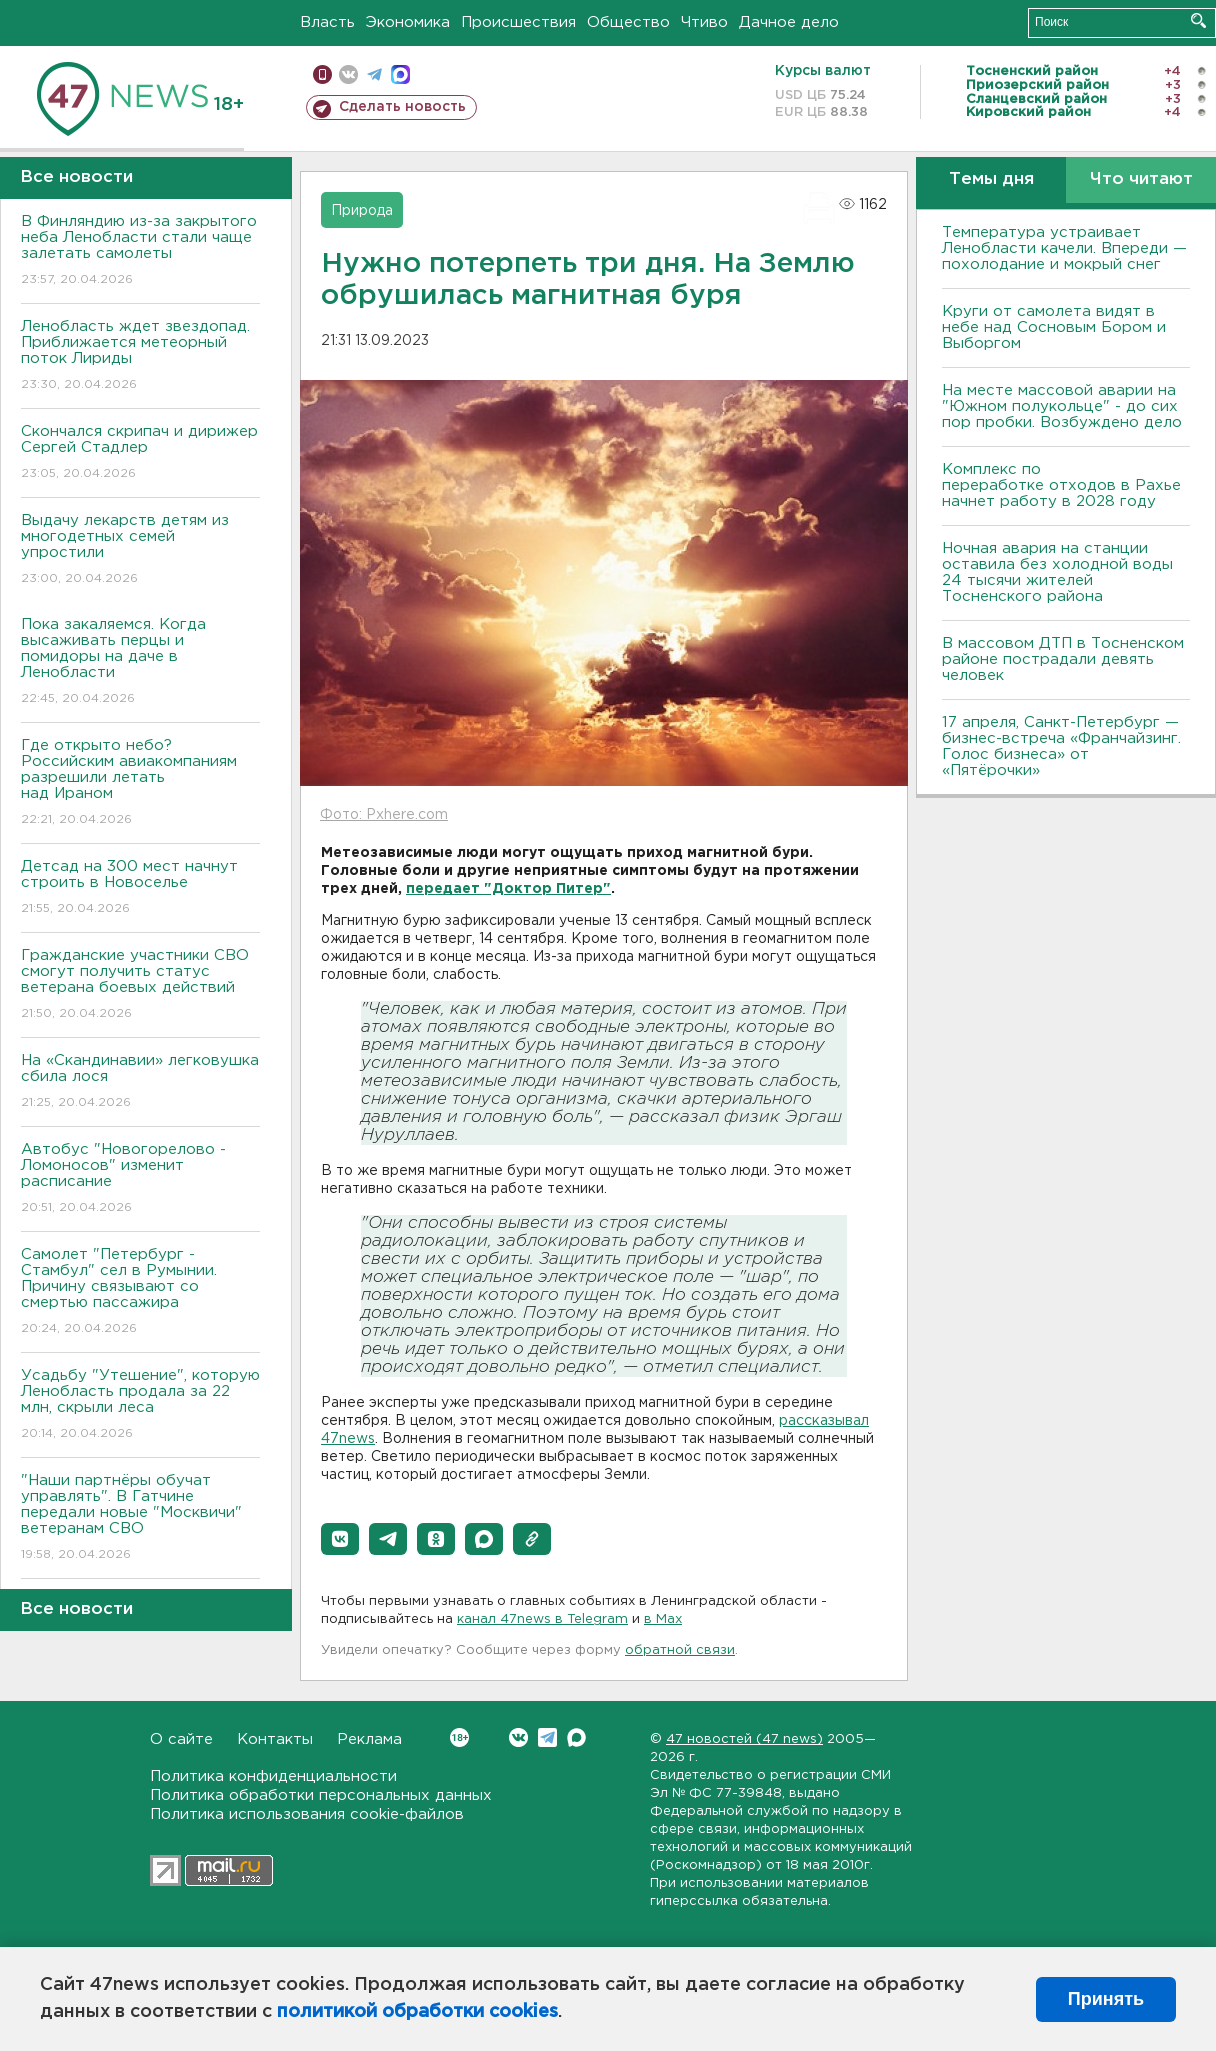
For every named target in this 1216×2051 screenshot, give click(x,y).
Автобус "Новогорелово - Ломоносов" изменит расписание (140, 1179)
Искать (1198, 20)
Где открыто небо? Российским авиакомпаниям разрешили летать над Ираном (140, 783)
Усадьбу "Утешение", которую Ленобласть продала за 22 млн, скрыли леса (140, 1405)
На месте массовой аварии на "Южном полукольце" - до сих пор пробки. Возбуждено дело (1062, 406)
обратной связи (680, 1650)
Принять (1106, 1999)
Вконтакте (459, 1737)
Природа (362, 211)
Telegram (547, 1737)
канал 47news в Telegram (542, 1619)
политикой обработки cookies (417, 2012)
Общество (628, 22)
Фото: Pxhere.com (384, 815)
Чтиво (704, 22)
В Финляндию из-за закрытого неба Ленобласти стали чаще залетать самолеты (140, 251)
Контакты (275, 1739)
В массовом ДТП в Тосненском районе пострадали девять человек (1063, 659)
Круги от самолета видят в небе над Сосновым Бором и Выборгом (1054, 327)
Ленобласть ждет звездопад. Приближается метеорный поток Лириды (140, 356)
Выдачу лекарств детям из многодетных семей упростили (140, 550)
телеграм (374, 74)
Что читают (1141, 179)
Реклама (369, 1739)
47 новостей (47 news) (744, 1739)
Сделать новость (402, 107)
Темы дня (991, 179)
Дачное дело (789, 22)
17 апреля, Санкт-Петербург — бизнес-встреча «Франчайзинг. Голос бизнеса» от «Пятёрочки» (1061, 746)
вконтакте (348, 74)
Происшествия (518, 22)
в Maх (663, 1619)
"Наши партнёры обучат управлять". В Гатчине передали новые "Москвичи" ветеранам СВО (140, 1518)
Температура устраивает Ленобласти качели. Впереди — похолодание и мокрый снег (1064, 248)
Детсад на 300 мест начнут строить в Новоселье (140, 888)
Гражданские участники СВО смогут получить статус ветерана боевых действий (140, 985)
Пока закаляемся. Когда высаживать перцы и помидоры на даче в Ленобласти (140, 662)
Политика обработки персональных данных (321, 1795)
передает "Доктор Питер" (508, 889)
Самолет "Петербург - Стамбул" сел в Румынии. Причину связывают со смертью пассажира (140, 1292)
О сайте (181, 1739)
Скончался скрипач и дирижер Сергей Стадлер (140, 453)
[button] (340, 1539)
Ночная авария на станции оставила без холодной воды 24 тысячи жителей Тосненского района (1057, 572)
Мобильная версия (322, 74)
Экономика (408, 22)
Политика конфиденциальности (273, 1776)
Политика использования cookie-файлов (307, 1814)
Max (576, 1737)
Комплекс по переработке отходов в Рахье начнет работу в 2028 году (1061, 485)
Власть (327, 22)
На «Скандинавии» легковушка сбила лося (140, 1082)
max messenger (400, 74)
